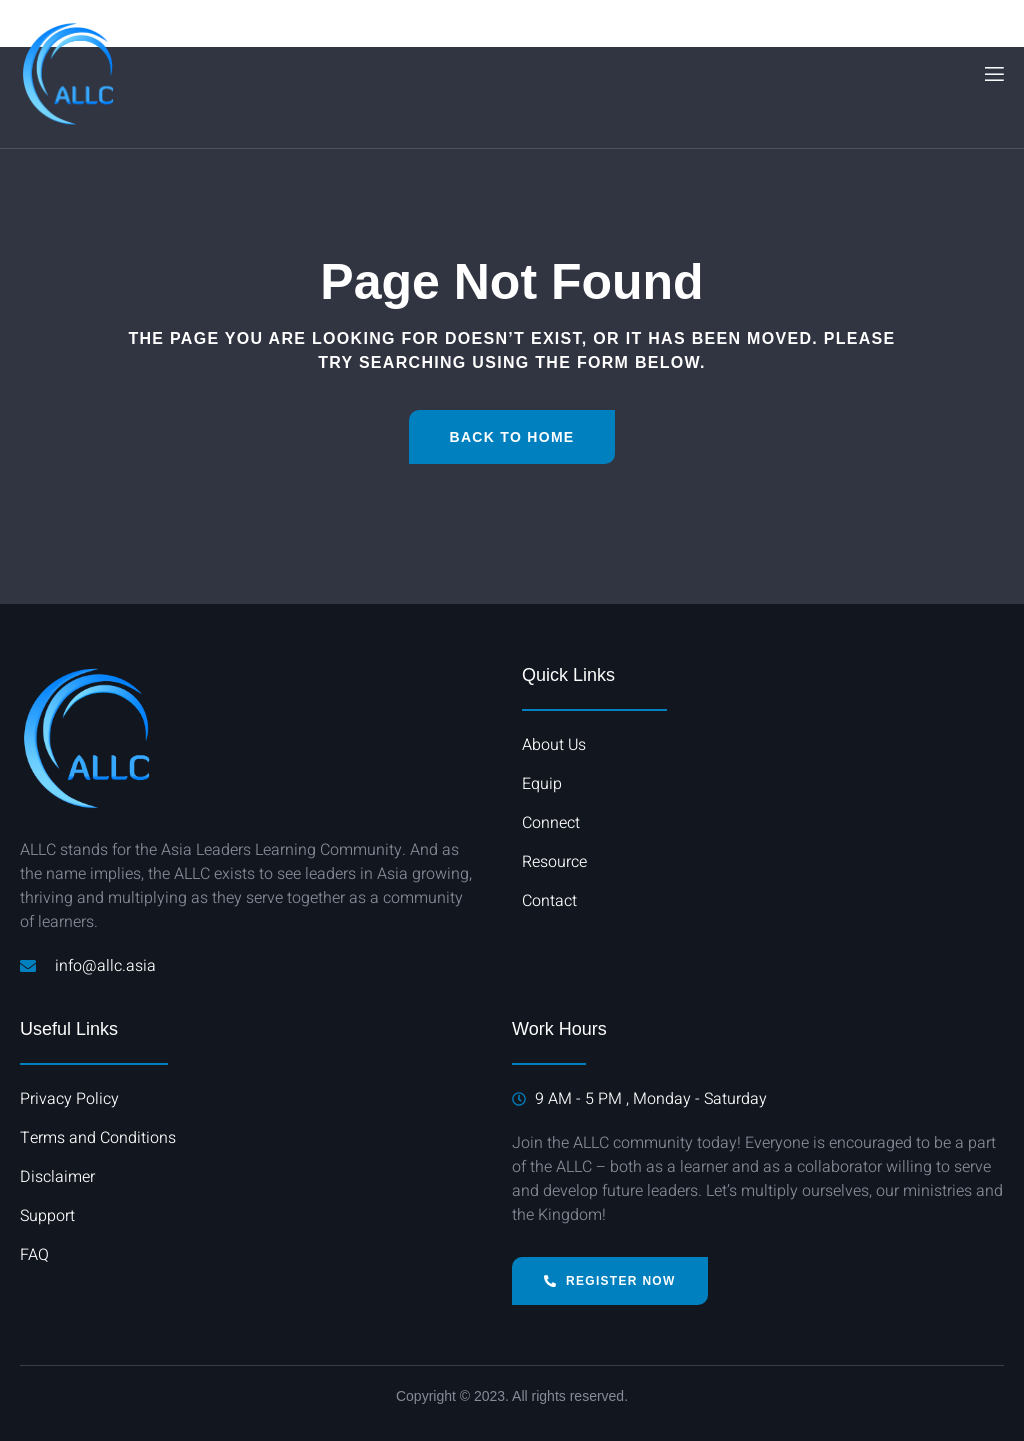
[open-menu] (993, 74)
